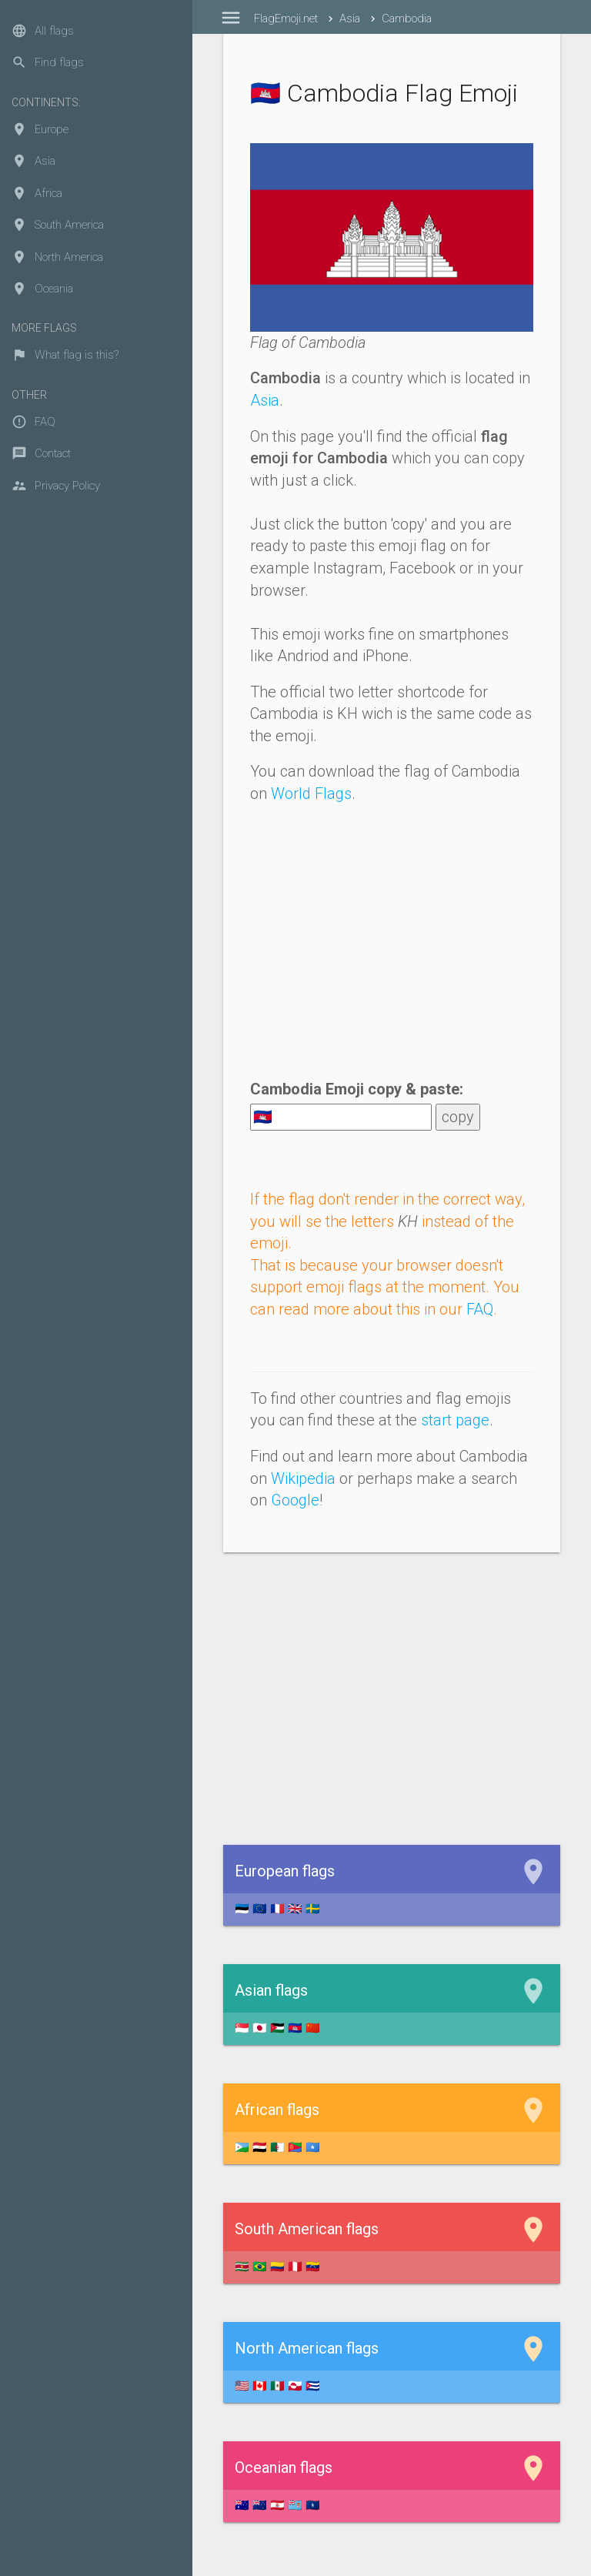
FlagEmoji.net (286, 18)
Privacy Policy (56, 485)
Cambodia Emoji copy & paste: (356, 1089)
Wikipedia (303, 1478)
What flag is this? (65, 355)
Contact (41, 453)
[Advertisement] (391, 948)
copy (458, 1117)
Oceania (42, 288)
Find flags (48, 62)
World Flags (311, 793)
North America (57, 257)
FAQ (33, 421)
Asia (33, 161)
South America (58, 224)
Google (295, 1500)
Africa (37, 193)
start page (455, 1420)
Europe (40, 129)
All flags (43, 30)
